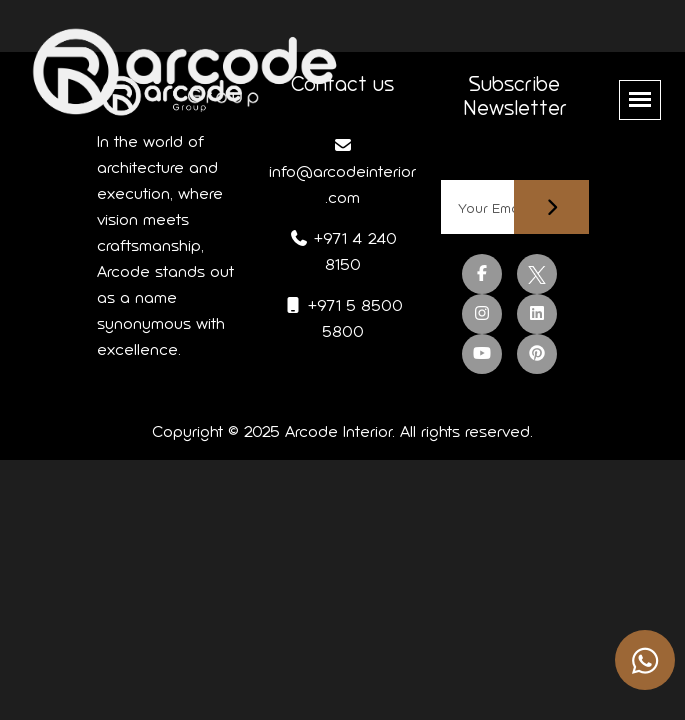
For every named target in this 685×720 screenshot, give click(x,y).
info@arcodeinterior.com (342, 172)
